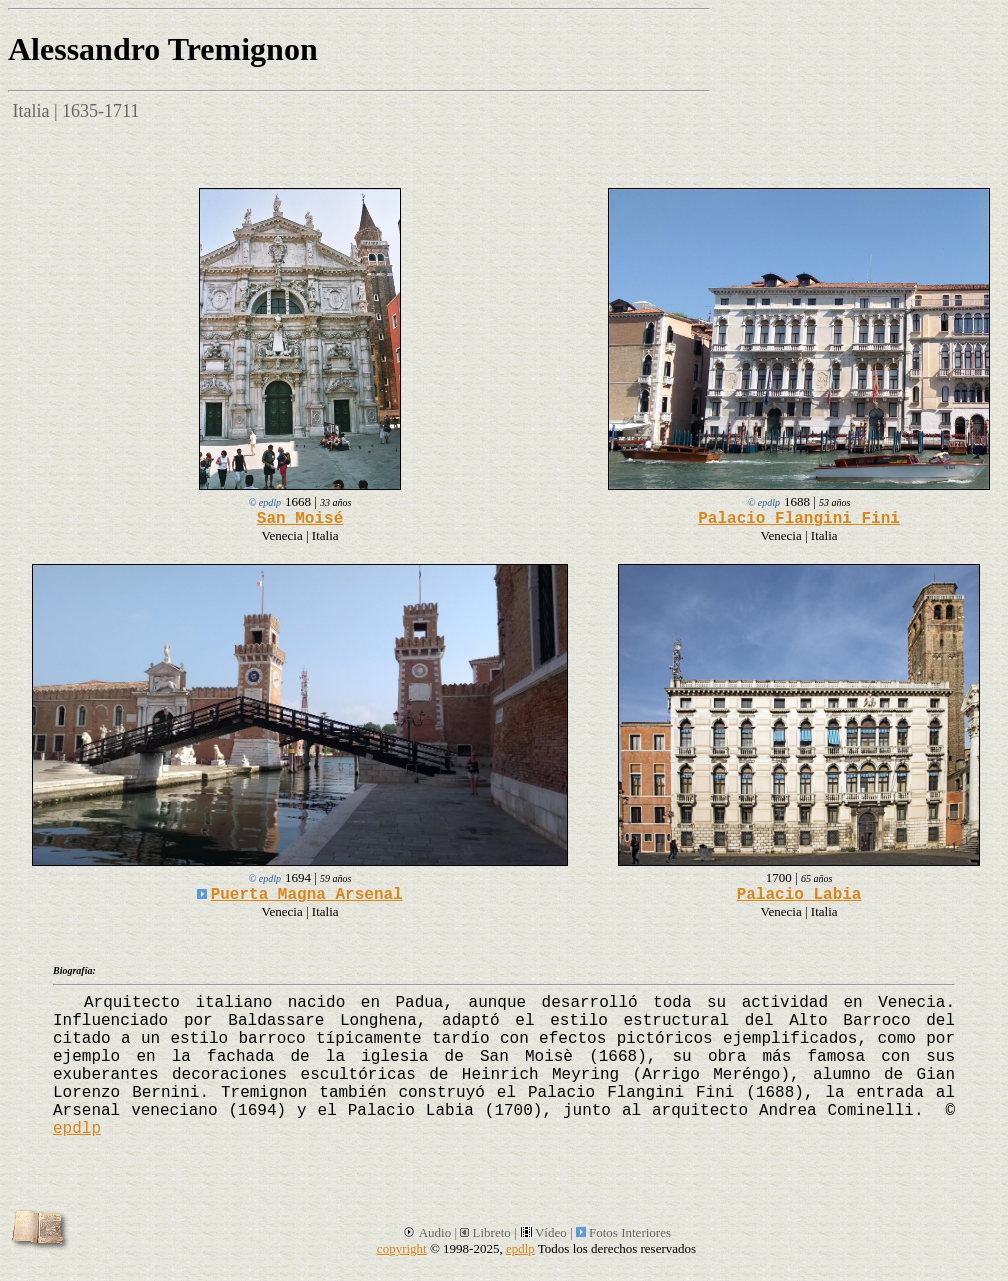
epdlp (77, 1129)
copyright (402, 1248)
